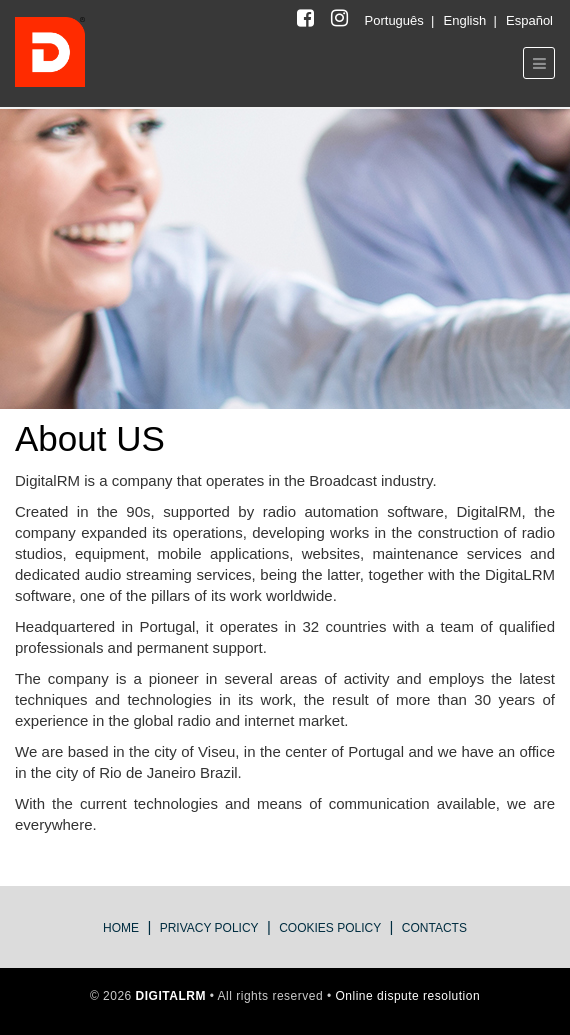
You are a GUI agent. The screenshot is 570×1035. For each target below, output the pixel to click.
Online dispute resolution (408, 996)
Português (396, 20)
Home (121, 928)
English (467, 20)
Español (529, 20)
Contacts (434, 928)
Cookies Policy (330, 928)
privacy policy (209, 928)
